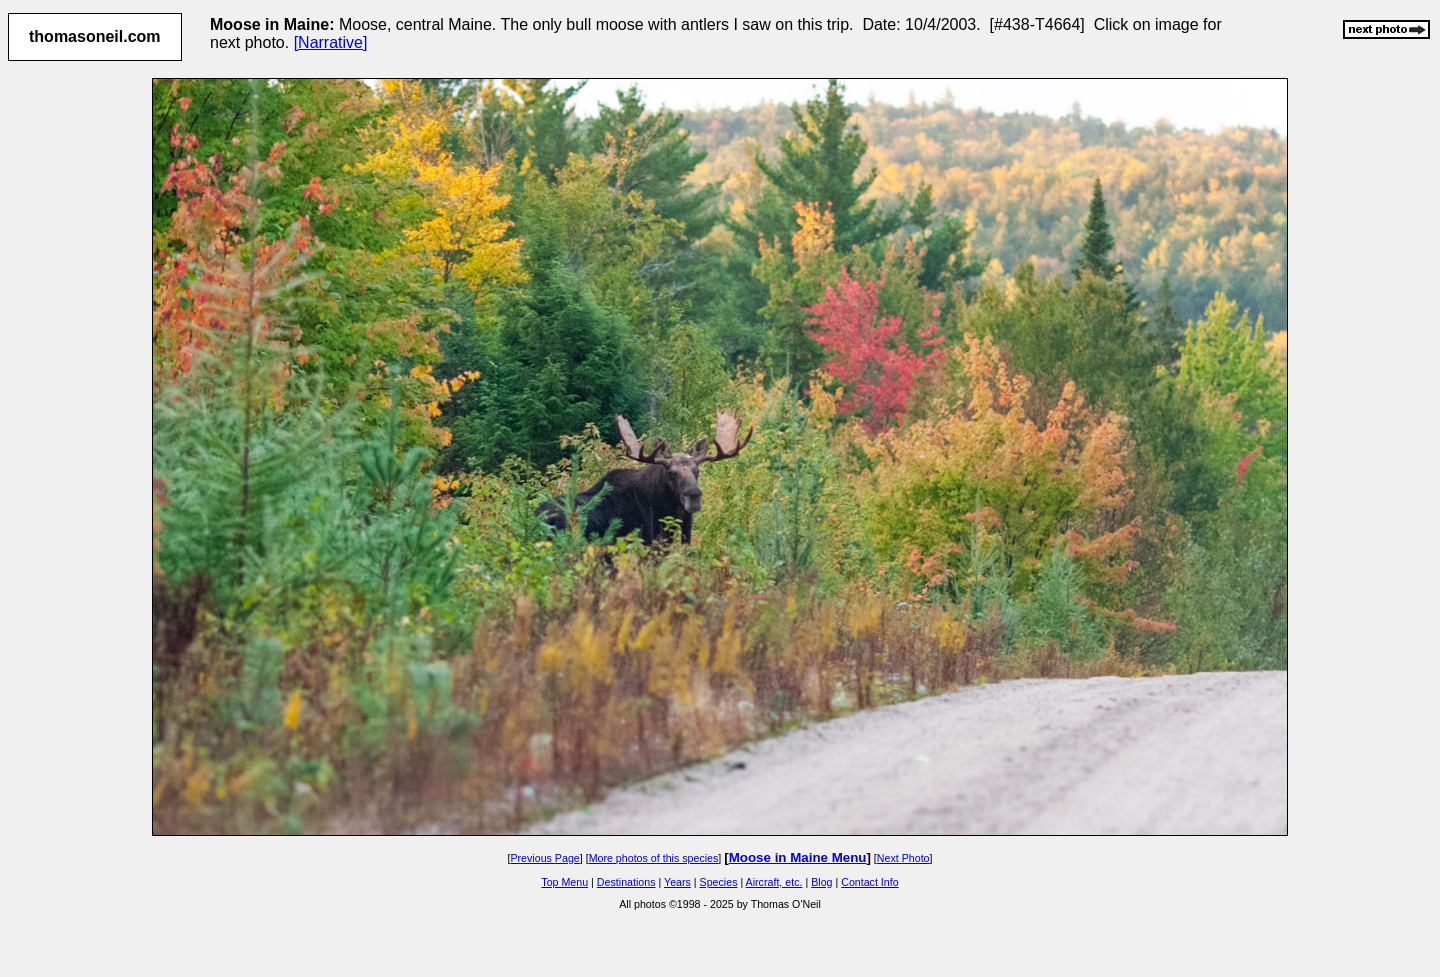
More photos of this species (654, 858)
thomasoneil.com (95, 36)
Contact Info (869, 882)
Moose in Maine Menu (798, 857)
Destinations (626, 882)
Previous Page (544, 858)
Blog (821, 882)
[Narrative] (331, 42)
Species (719, 882)
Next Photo (903, 858)
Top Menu (564, 882)
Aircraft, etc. (774, 882)
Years (677, 882)
